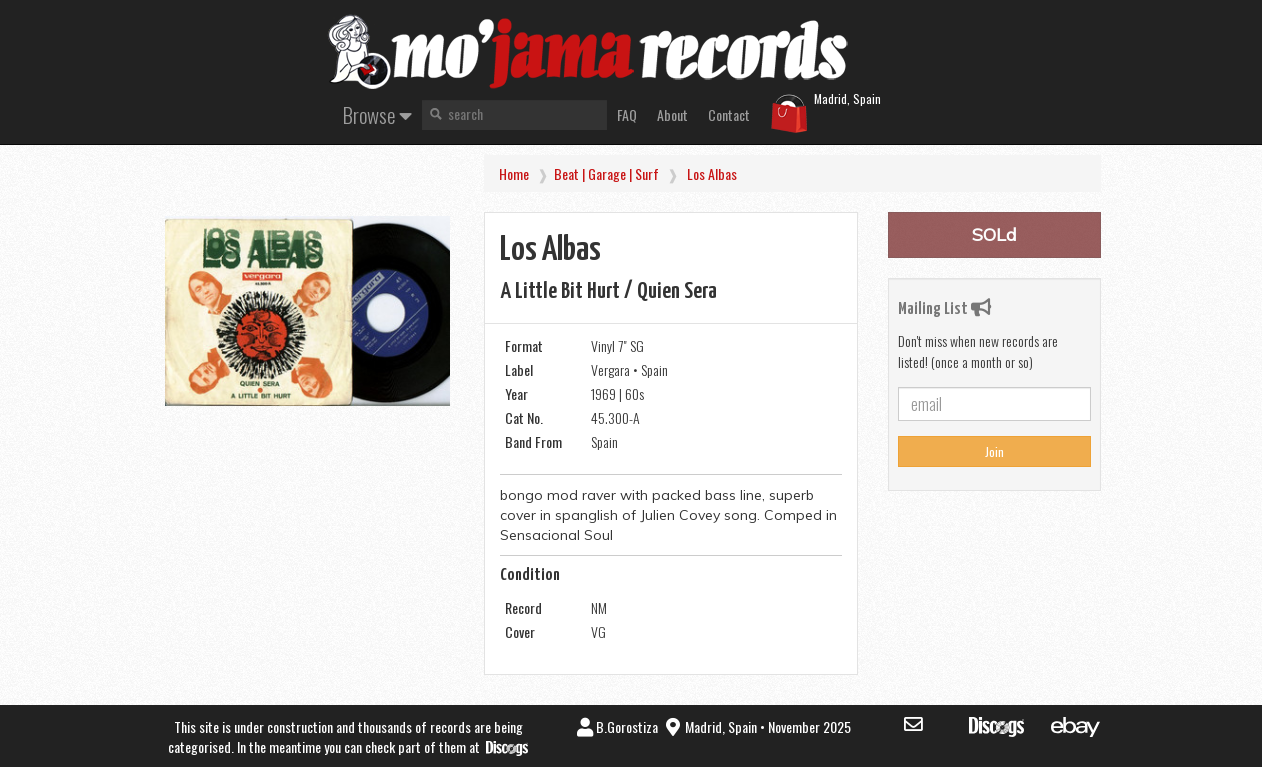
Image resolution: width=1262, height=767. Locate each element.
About (672, 114)
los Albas (712, 173)
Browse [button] (377, 114)
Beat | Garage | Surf (606, 173)
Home (514, 173)
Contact (729, 114)
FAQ (627, 114)
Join (994, 451)
